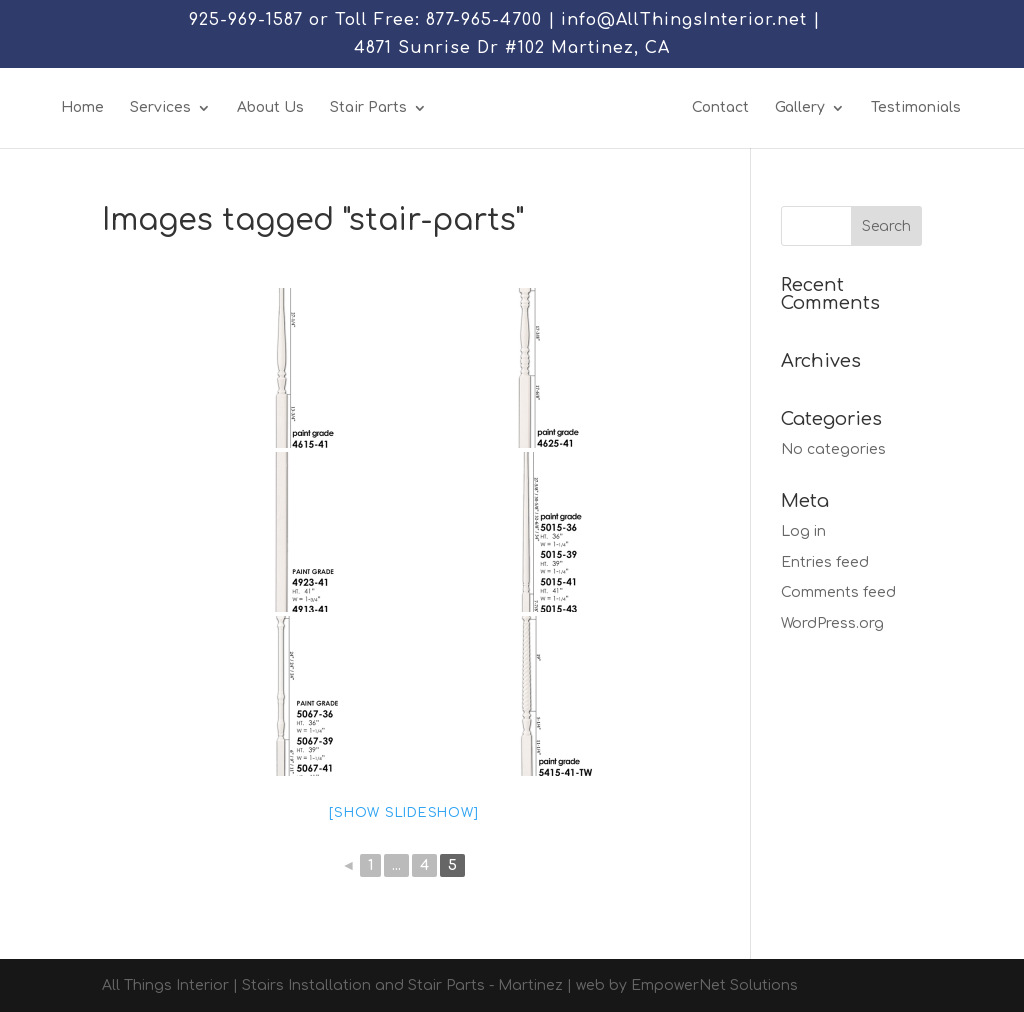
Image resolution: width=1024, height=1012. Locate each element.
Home (82, 108)
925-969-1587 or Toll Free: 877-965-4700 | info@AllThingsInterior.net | (504, 20)
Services (160, 108)
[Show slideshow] (403, 813)
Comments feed (838, 592)
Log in (803, 531)
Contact (720, 108)
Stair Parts (368, 108)
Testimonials (916, 108)
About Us (270, 108)
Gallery (800, 108)
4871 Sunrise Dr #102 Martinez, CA (512, 48)
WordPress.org (832, 623)
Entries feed (825, 562)
